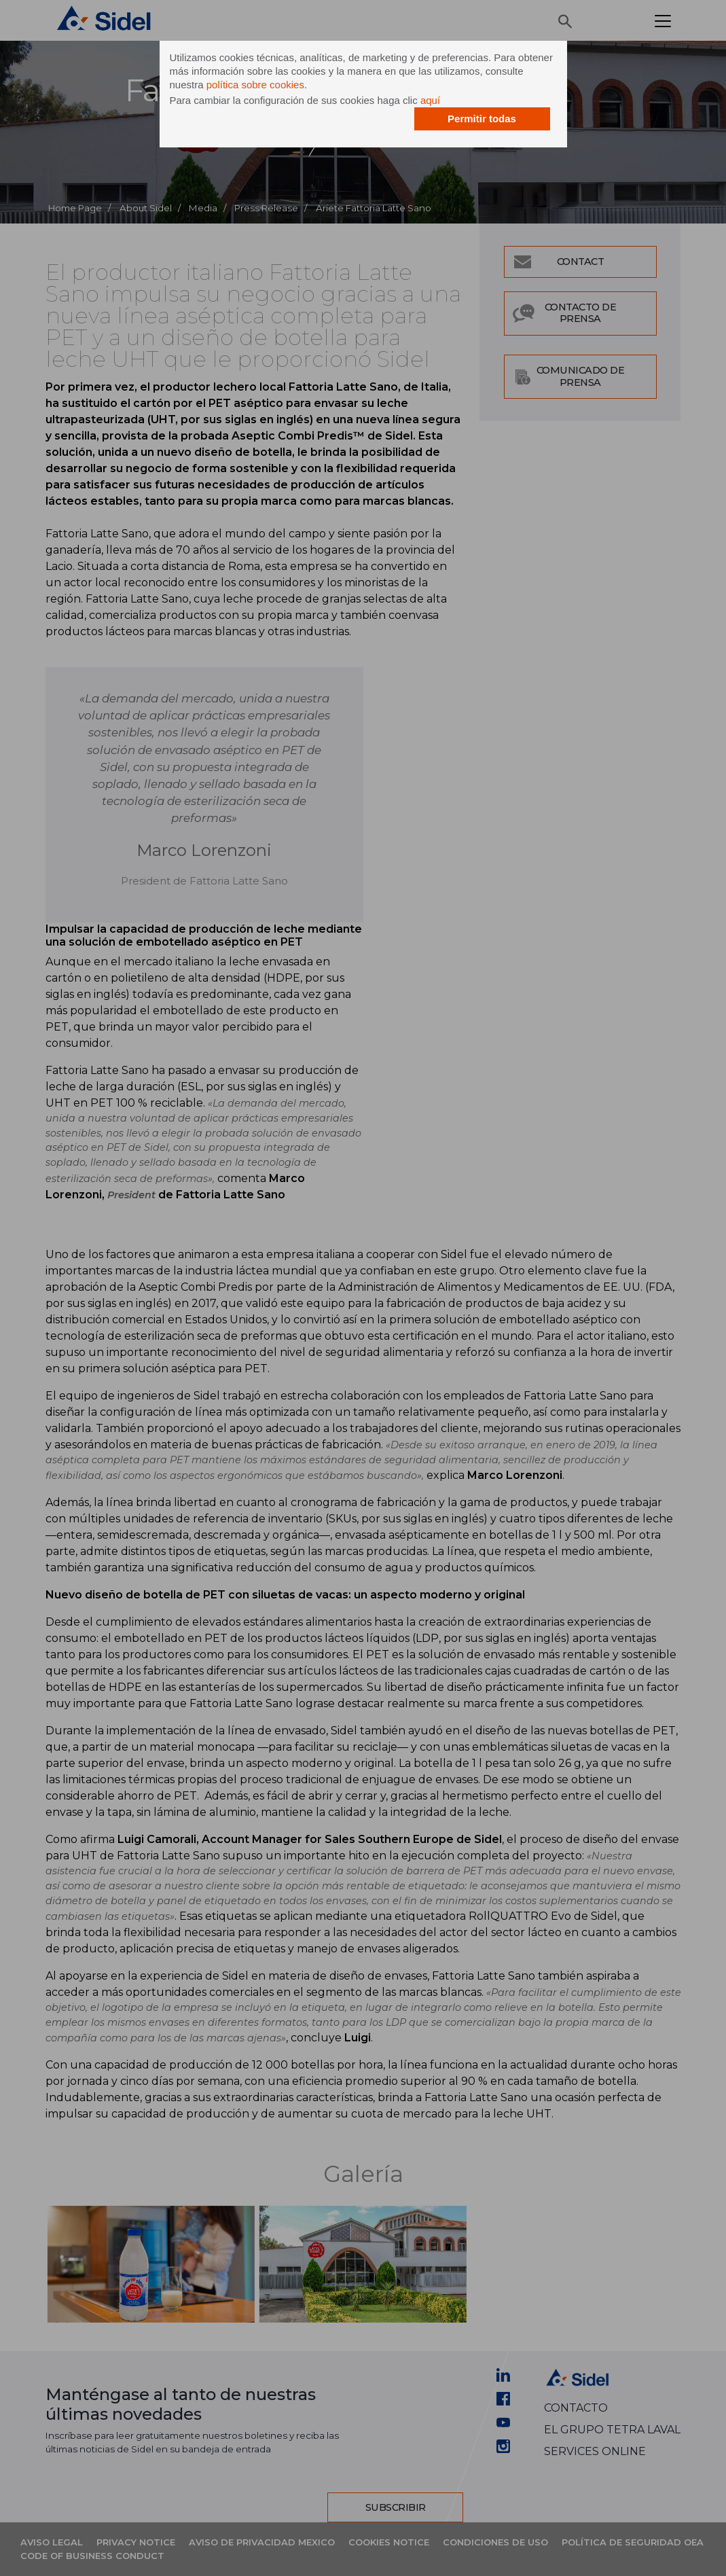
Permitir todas (482, 118)
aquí (430, 100)
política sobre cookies (255, 84)
